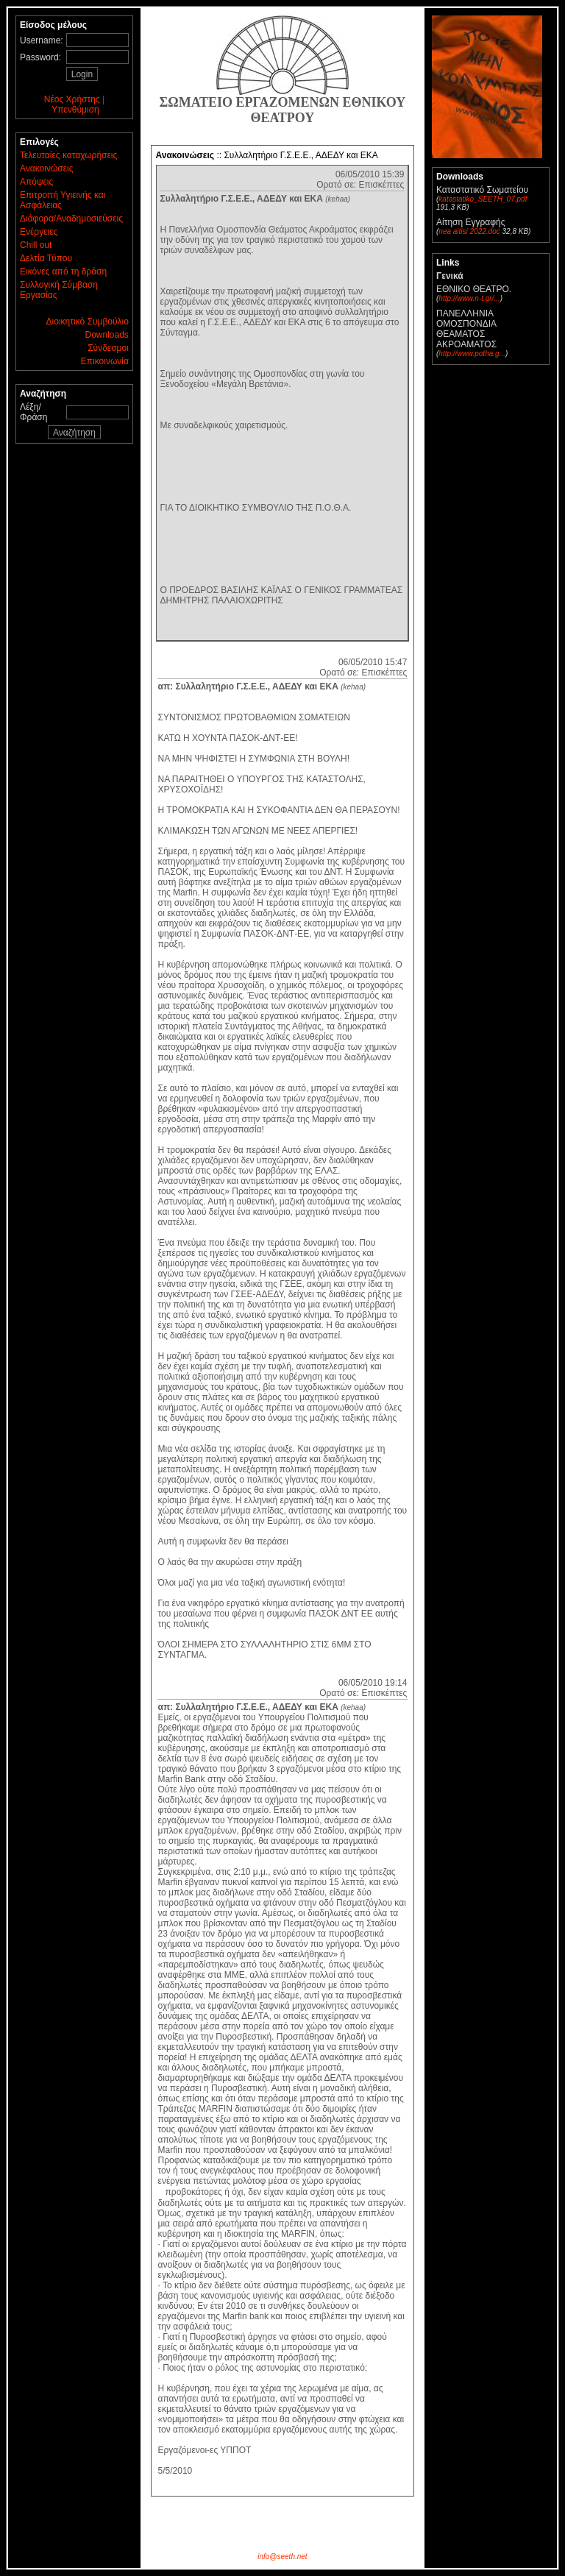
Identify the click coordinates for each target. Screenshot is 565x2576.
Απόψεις (36, 182)
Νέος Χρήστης (72, 99)
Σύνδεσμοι (108, 348)
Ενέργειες (38, 232)
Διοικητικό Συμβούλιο (87, 321)
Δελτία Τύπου (46, 258)
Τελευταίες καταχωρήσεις (68, 155)
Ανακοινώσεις (47, 168)
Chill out (35, 245)
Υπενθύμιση (75, 109)
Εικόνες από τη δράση (63, 271)
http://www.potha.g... (471, 354)
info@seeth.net (282, 2556)
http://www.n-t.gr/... (469, 298)
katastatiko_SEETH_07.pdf (482, 199)
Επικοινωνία (105, 361)
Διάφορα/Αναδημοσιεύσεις (71, 218)
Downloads (107, 335)
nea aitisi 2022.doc (469, 231)
